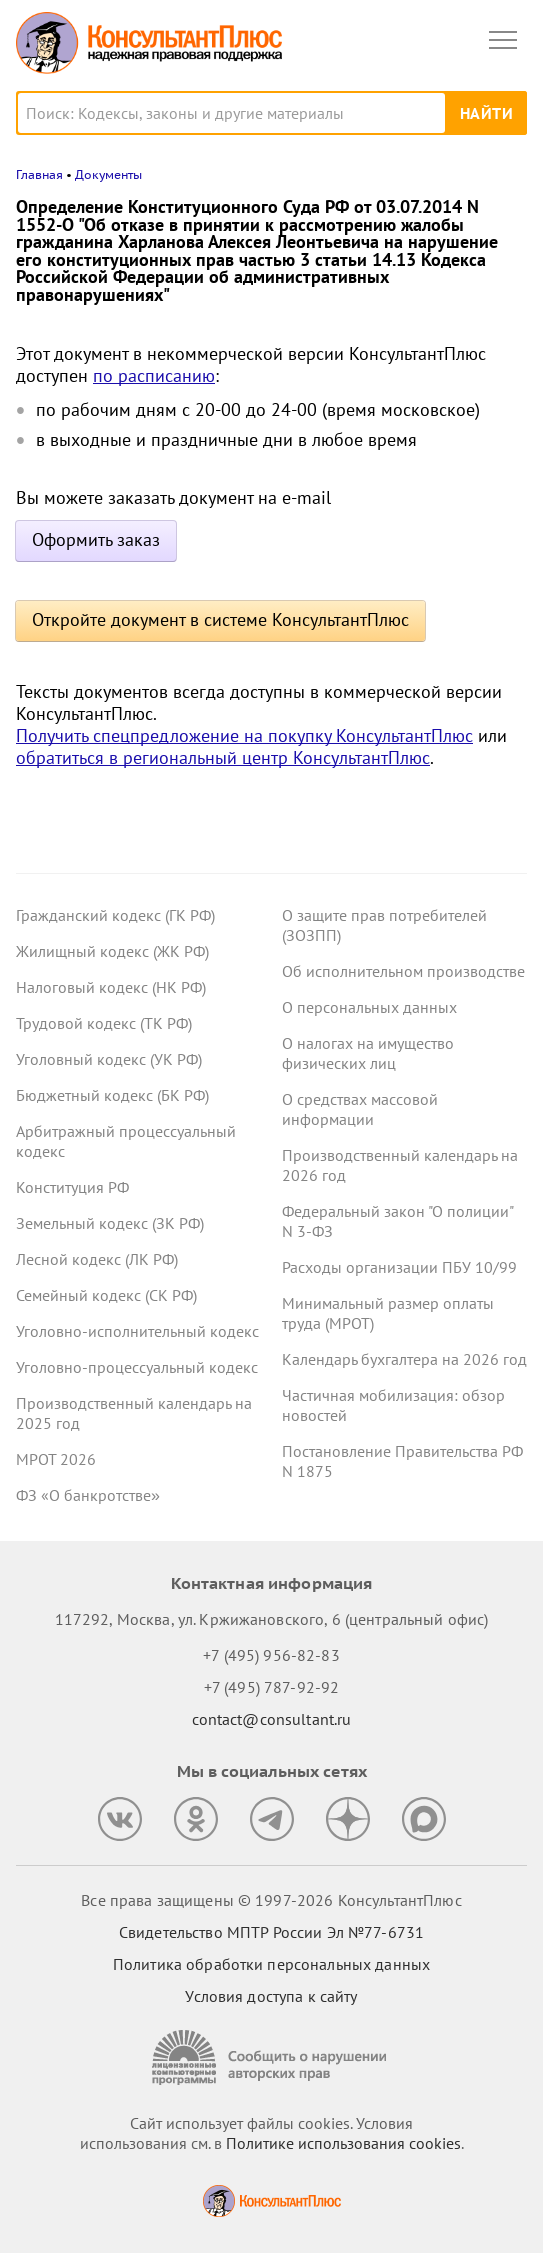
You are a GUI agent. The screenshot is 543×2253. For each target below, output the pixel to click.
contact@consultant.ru (272, 1719)
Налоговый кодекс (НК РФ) (111, 987)
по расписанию (154, 375)
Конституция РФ (72, 1187)
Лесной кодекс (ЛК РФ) (97, 1259)
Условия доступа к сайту (271, 1996)
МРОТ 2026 (56, 1459)
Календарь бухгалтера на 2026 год (404, 1359)
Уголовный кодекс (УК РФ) (109, 1059)
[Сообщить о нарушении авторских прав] (272, 2057)
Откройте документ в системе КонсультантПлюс (220, 619)
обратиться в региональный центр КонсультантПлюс (223, 757)
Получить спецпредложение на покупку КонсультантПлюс (244, 735)
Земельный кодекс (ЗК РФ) (110, 1223)
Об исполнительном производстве (403, 971)
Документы (108, 174)
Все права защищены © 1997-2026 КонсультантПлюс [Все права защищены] (271, 1900)
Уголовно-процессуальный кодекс (137, 1367)
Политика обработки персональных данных (271, 1964)
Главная (39, 174)
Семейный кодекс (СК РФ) (106, 1295)
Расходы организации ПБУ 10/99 (399, 1267)
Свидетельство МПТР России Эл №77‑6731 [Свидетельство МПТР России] (271, 1932)
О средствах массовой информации (360, 1109)
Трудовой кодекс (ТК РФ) (104, 1023)
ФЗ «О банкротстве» (88, 1495)
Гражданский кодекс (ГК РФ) (115, 915)
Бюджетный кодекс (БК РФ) (112, 1095)
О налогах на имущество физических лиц (368, 1053)
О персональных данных (369, 1007)
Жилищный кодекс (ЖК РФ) (112, 951)
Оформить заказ (96, 539)
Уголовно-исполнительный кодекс (137, 1331)
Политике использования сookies (343, 2143)
